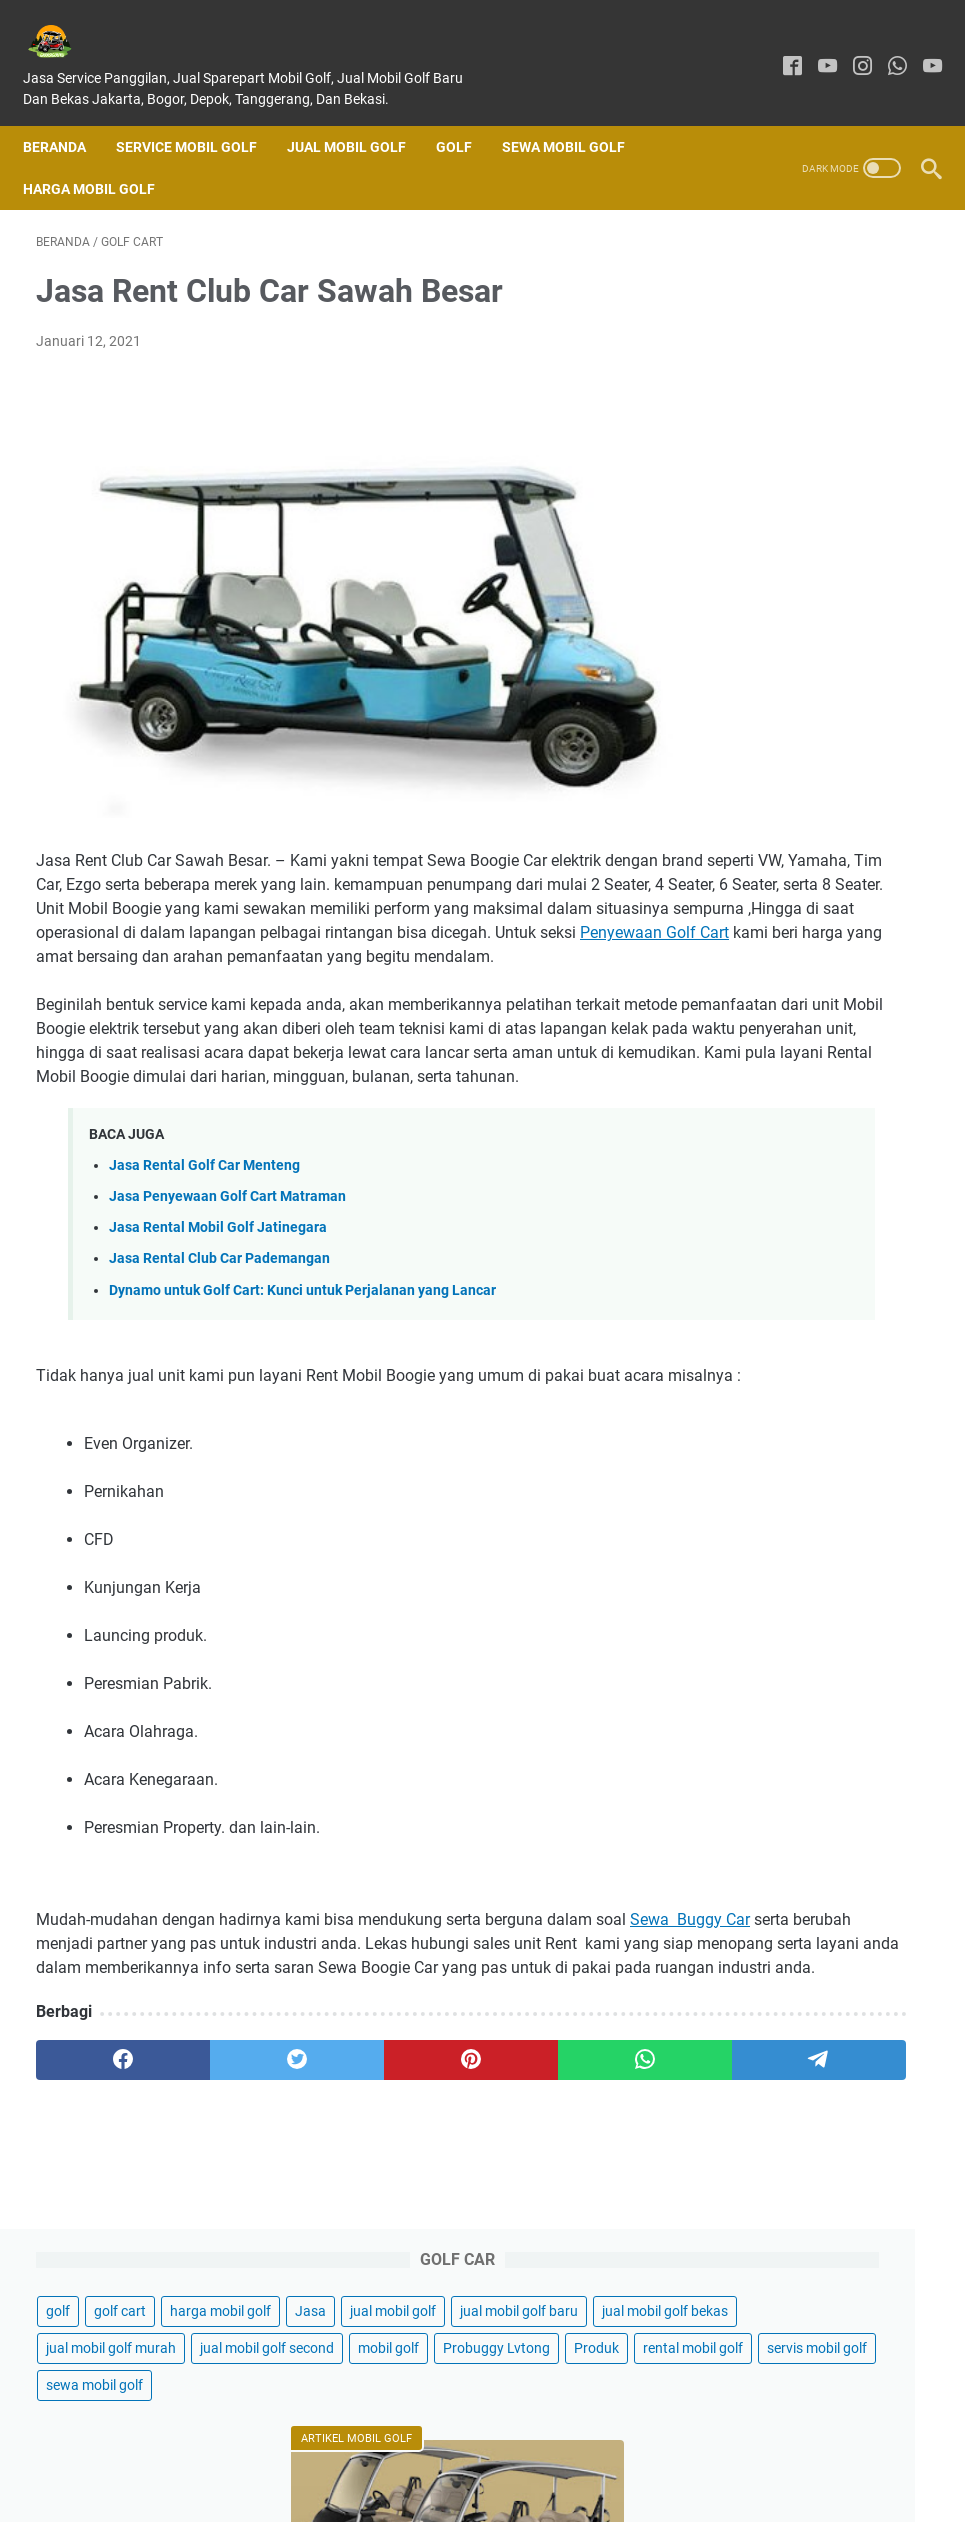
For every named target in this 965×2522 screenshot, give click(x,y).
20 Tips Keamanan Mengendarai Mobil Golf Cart (804, 967)
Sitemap (688, 2450)
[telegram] (570, 2177)
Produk (734, 570)
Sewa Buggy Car (96, 2012)
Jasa (852, 311)
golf (724, 274)
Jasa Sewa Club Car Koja (807, 1228)
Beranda (67, 116)
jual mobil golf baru (771, 385)
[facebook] (779, 47)
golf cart (786, 274)
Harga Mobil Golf (102, 158)
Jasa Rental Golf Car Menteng (204, 1211)
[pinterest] (333, 2177)
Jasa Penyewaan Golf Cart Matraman (227, 1242)
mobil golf (742, 533)
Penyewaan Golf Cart (365, 930)
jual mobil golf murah (777, 459)
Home (270, 2450)
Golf (467, 116)
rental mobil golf (831, 570)
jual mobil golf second (779, 496)
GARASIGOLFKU (510, 2491)
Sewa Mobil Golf (576, 116)
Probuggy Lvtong (850, 533)
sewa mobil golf (760, 644)
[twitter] (214, 2177)
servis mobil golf (762, 607)
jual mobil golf (755, 348)
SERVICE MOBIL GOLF (199, 116)
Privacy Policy (600, 2450)
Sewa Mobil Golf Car (794, 2301)
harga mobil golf (762, 311)
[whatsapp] (884, 47)
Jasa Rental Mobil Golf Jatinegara (218, 1273)
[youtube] (814, 47)
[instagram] (849, 47)
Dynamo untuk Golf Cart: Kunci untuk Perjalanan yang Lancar (302, 1335)
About (434, 2450)
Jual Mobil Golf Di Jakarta (810, 847)
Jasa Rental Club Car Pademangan (219, 1304)
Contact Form (352, 2450)
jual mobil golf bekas (775, 422)
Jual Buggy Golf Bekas (802, 2335)
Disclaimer (505, 2450)
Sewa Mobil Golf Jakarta (809, 2267)
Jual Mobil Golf (359, 116)
